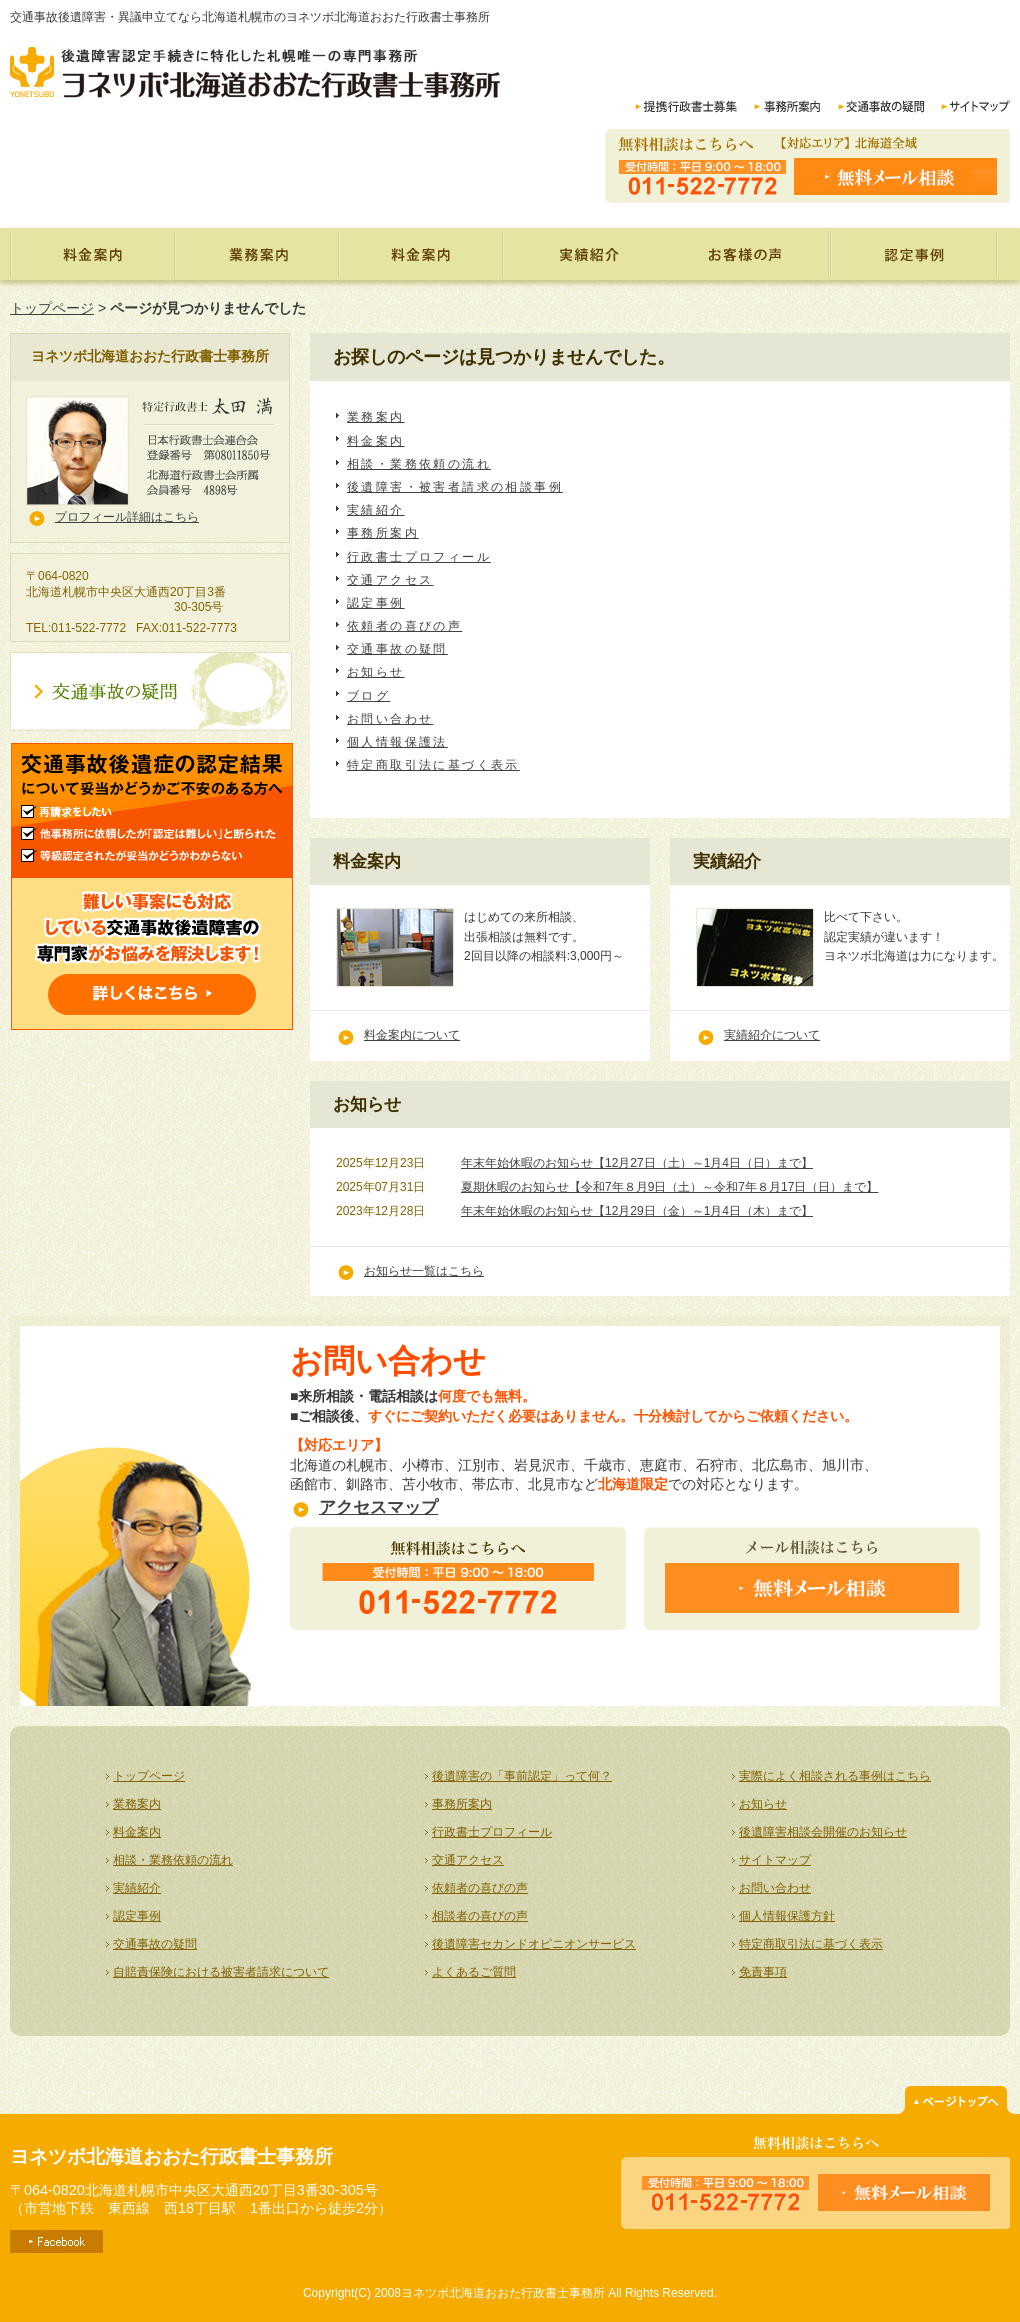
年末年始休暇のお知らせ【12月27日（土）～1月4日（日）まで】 (637, 1163)
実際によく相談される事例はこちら (835, 1776)
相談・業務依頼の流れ (419, 464)
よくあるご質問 (474, 1972)
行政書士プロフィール (419, 557)
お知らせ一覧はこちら (424, 1271)
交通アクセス (390, 580)
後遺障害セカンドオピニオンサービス (534, 1944)
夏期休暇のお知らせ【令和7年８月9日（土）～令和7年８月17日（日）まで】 (669, 1187)
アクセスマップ (378, 1507)
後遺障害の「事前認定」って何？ (522, 1776)
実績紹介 (584, 254)
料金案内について (412, 1035)
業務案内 (256, 254)
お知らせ (376, 672)
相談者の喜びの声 (480, 1916)
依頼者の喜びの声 (748, 254)
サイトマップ (775, 1860)
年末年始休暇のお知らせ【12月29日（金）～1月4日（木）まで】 (637, 1211)
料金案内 (420, 254)
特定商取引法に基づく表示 (433, 765)
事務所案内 (383, 533)
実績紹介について (772, 1035)
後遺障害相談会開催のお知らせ (823, 1832)
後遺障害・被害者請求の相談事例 (455, 487)
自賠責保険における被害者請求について (221, 1972)
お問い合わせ (390, 719)
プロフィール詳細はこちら (127, 517)
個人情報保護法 (397, 742)
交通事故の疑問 (397, 649)
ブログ (368, 696)
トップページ (92, 254)
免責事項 (763, 1972)
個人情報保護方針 (787, 1916)
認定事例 (915, 254)
